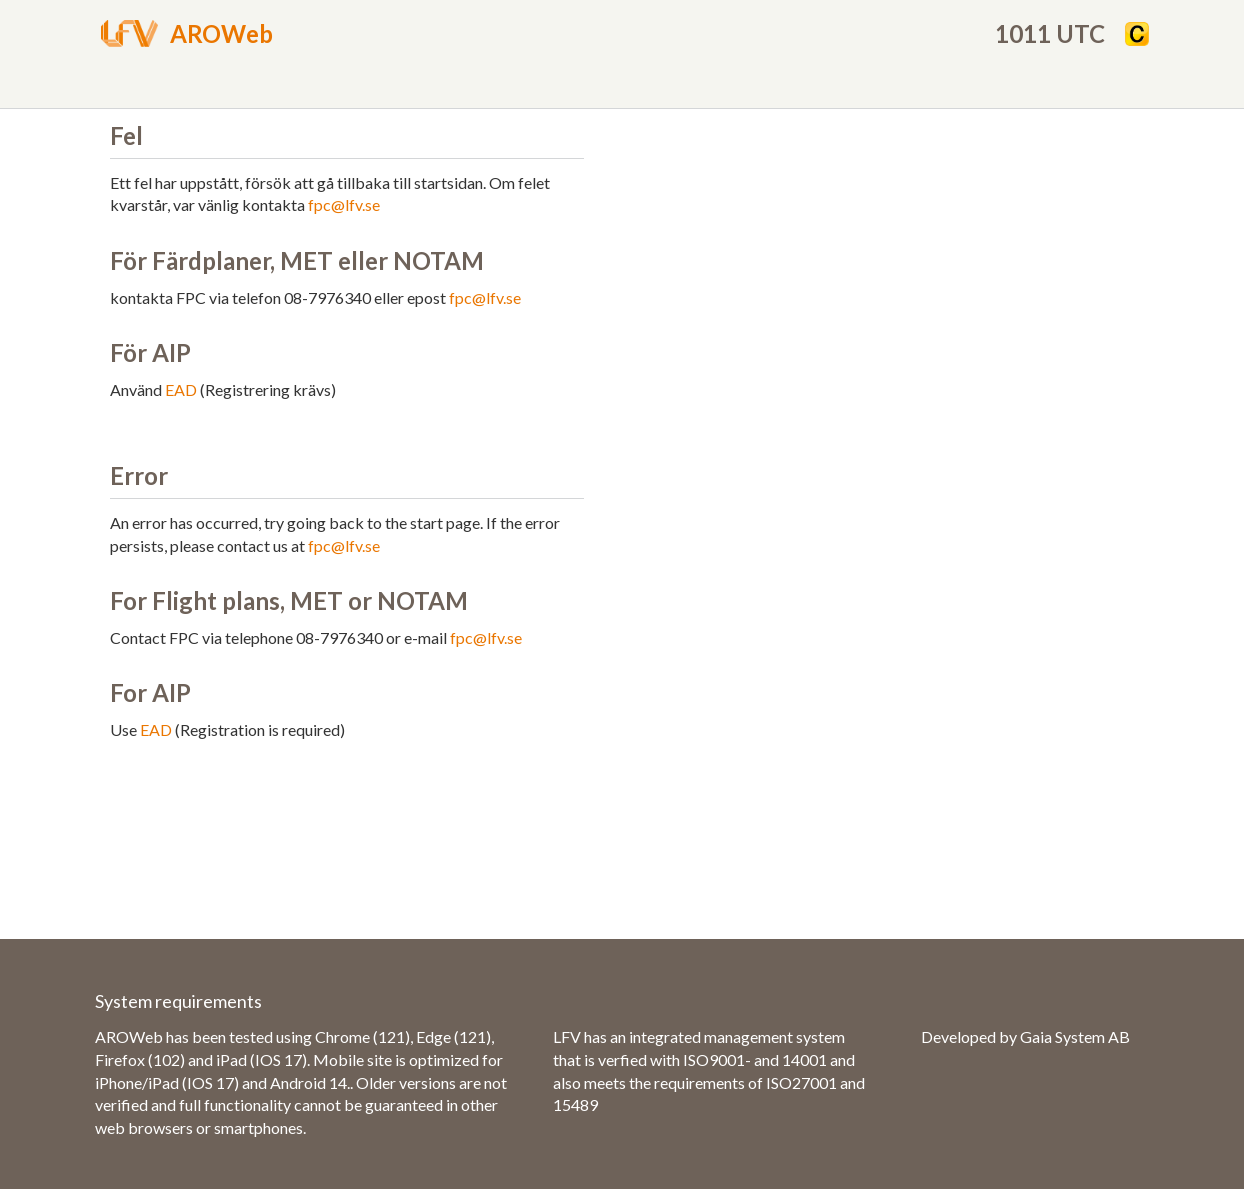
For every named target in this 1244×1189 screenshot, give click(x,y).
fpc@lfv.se (344, 204)
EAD (181, 389)
